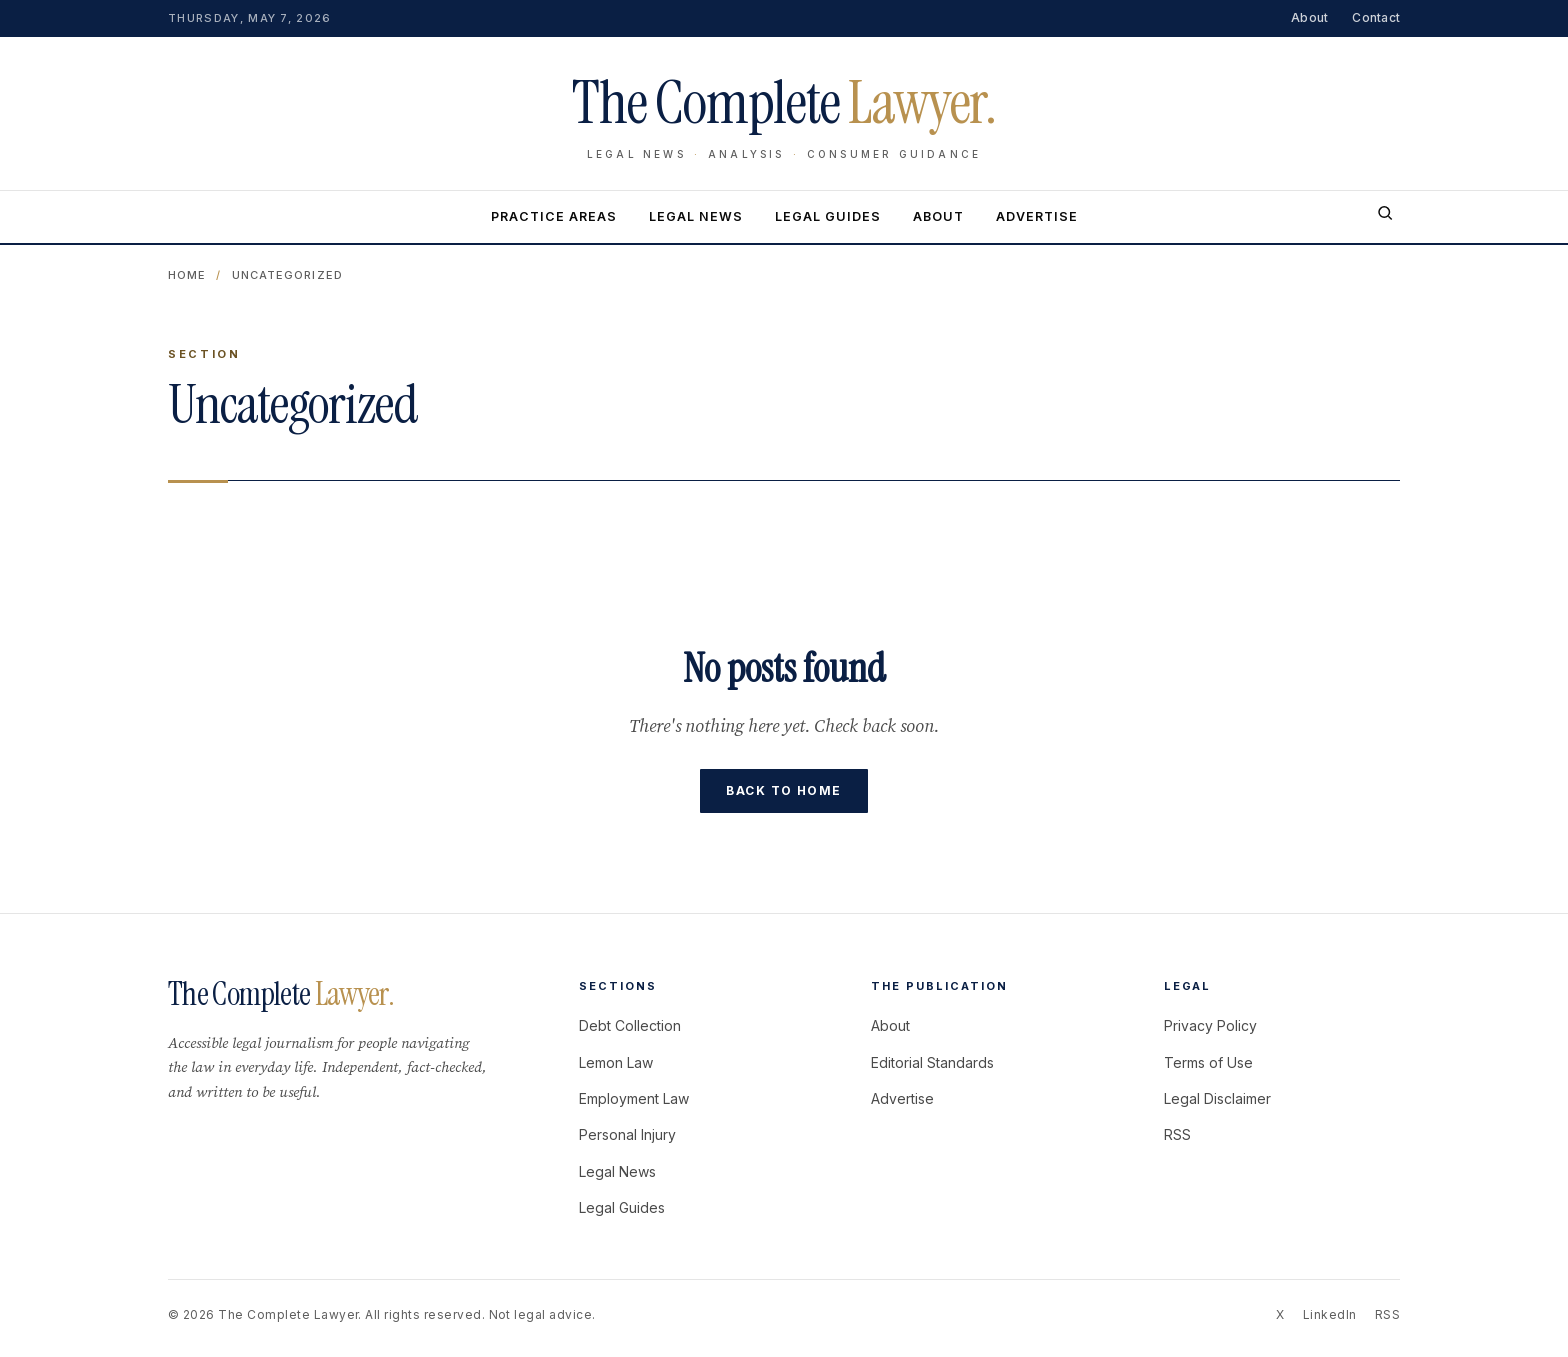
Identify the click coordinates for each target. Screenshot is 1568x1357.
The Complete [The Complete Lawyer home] (784, 103)
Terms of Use (1208, 1062)
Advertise (1037, 216)
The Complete (281, 994)
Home (187, 275)
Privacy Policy (1210, 1025)
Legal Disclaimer (1217, 1098)
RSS (1177, 1134)
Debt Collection (630, 1025)
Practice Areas (554, 216)
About (1309, 17)
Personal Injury (627, 1134)
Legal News (696, 216)
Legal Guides (828, 216)
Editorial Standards (932, 1062)
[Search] (1385, 217)
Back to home (783, 790)
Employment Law (634, 1098)
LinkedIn (1330, 1314)
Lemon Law (616, 1062)
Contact (1376, 17)
